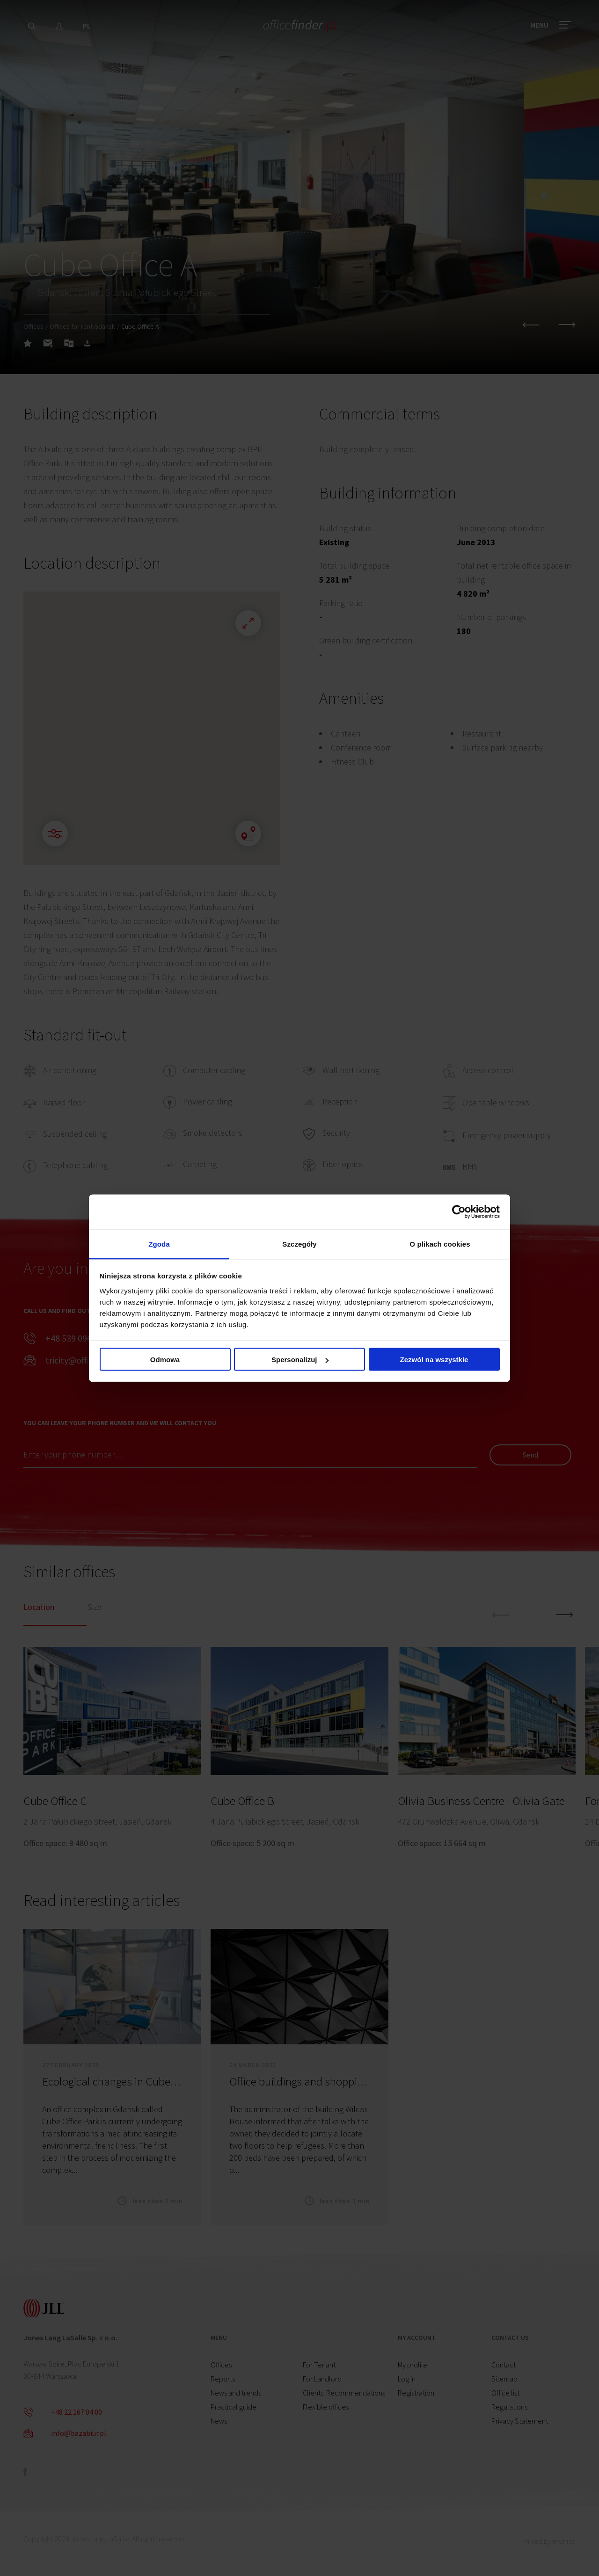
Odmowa (165, 1360)
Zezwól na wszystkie (434, 1360)
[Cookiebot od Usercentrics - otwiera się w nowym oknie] (459, 1212)
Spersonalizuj (300, 1360)
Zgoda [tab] (159, 1244)
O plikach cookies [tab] (439, 1244)
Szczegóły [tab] (299, 1244)
